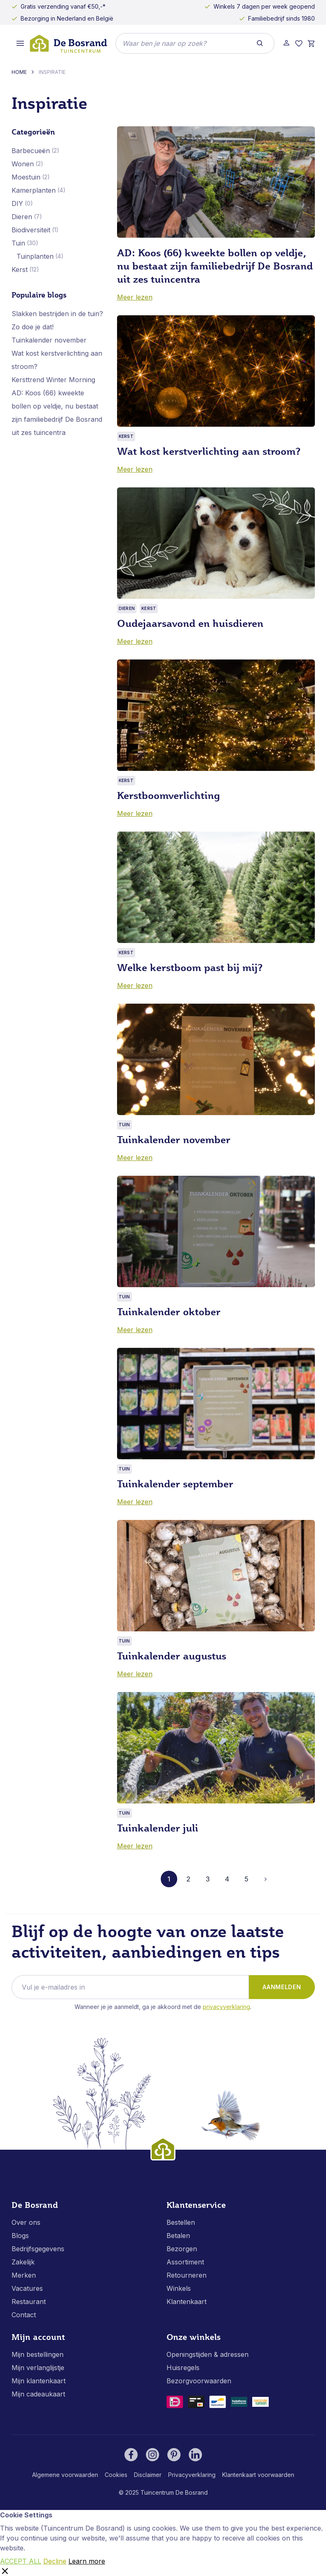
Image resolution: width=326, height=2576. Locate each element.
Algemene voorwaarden (65, 2474)
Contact (24, 2315)
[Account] (286, 43)
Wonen (23, 164)
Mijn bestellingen (37, 2354)
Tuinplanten (35, 256)
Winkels (179, 2288)
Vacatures (27, 2288)
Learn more (86, 2561)
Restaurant (29, 2301)
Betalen (178, 2235)
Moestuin (26, 177)
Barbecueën (31, 151)
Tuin (18, 243)
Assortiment (185, 2262)
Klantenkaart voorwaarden (258, 2474)
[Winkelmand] (311, 43)
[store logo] (68, 43)
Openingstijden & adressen (208, 2354)
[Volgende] (266, 1879)
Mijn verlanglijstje (38, 2367)
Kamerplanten (34, 190)
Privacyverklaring (226, 2006)
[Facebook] (131, 2454)
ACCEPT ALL (20, 2561)
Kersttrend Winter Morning (53, 380)
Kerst (20, 269)
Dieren (22, 217)
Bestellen (181, 2222)
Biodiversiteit (31, 230)
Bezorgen (182, 2249)
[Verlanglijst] (299, 43)
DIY (17, 203)
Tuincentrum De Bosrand (174, 2492)
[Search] (259, 43)
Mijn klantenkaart (39, 2381)
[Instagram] (152, 2454)
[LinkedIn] (195, 2454)
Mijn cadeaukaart (38, 2394)
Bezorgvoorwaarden (199, 2381)
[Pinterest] (174, 2454)
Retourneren (186, 2275)
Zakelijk (23, 2262)
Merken (24, 2275)
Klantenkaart (186, 2301)
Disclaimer (148, 2474)
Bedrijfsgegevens (38, 2249)
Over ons (26, 2222)
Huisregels (183, 2367)
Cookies (116, 2474)
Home (19, 72)
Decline (54, 2561)
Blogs (20, 2235)
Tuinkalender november (49, 340)
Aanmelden (282, 1986)
